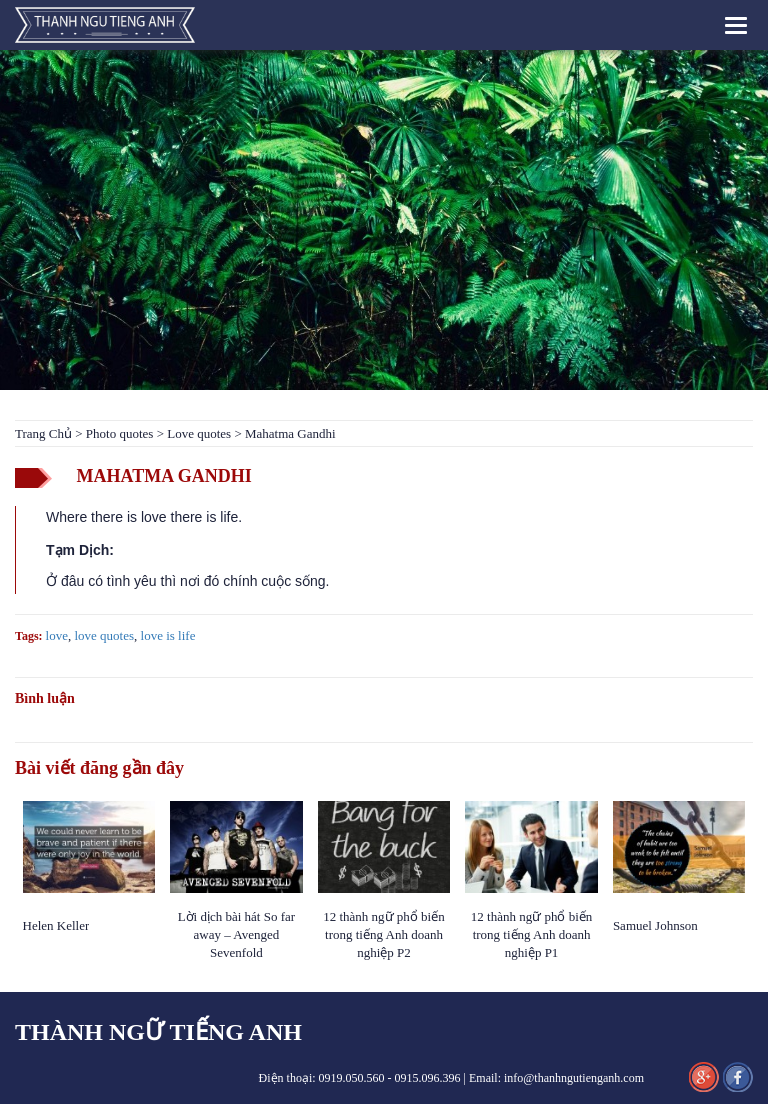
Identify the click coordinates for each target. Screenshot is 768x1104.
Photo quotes (120, 433)
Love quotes (199, 433)
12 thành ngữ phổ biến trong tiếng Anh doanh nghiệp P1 (532, 934)
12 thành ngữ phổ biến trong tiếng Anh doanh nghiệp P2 (384, 934)
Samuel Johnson (657, 925)
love (57, 635)
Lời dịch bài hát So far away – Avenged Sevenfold (237, 934)
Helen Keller (56, 925)
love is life (168, 635)
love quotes (104, 635)
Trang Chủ (43, 433)
